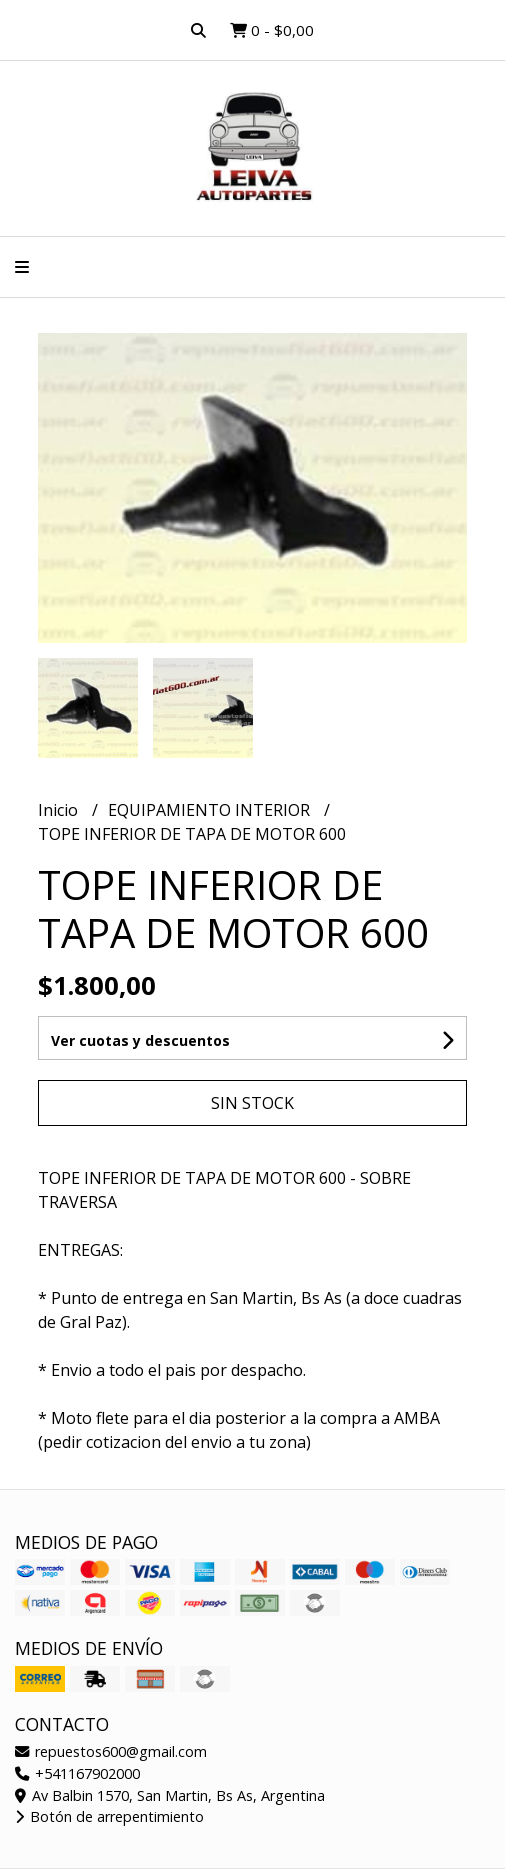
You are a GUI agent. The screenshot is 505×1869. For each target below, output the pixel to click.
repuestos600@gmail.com (111, 1751)
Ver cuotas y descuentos (140, 1040)
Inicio (60, 810)
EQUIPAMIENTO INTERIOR (211, 810)
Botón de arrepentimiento (109, 1816)
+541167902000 (77, 1773)
